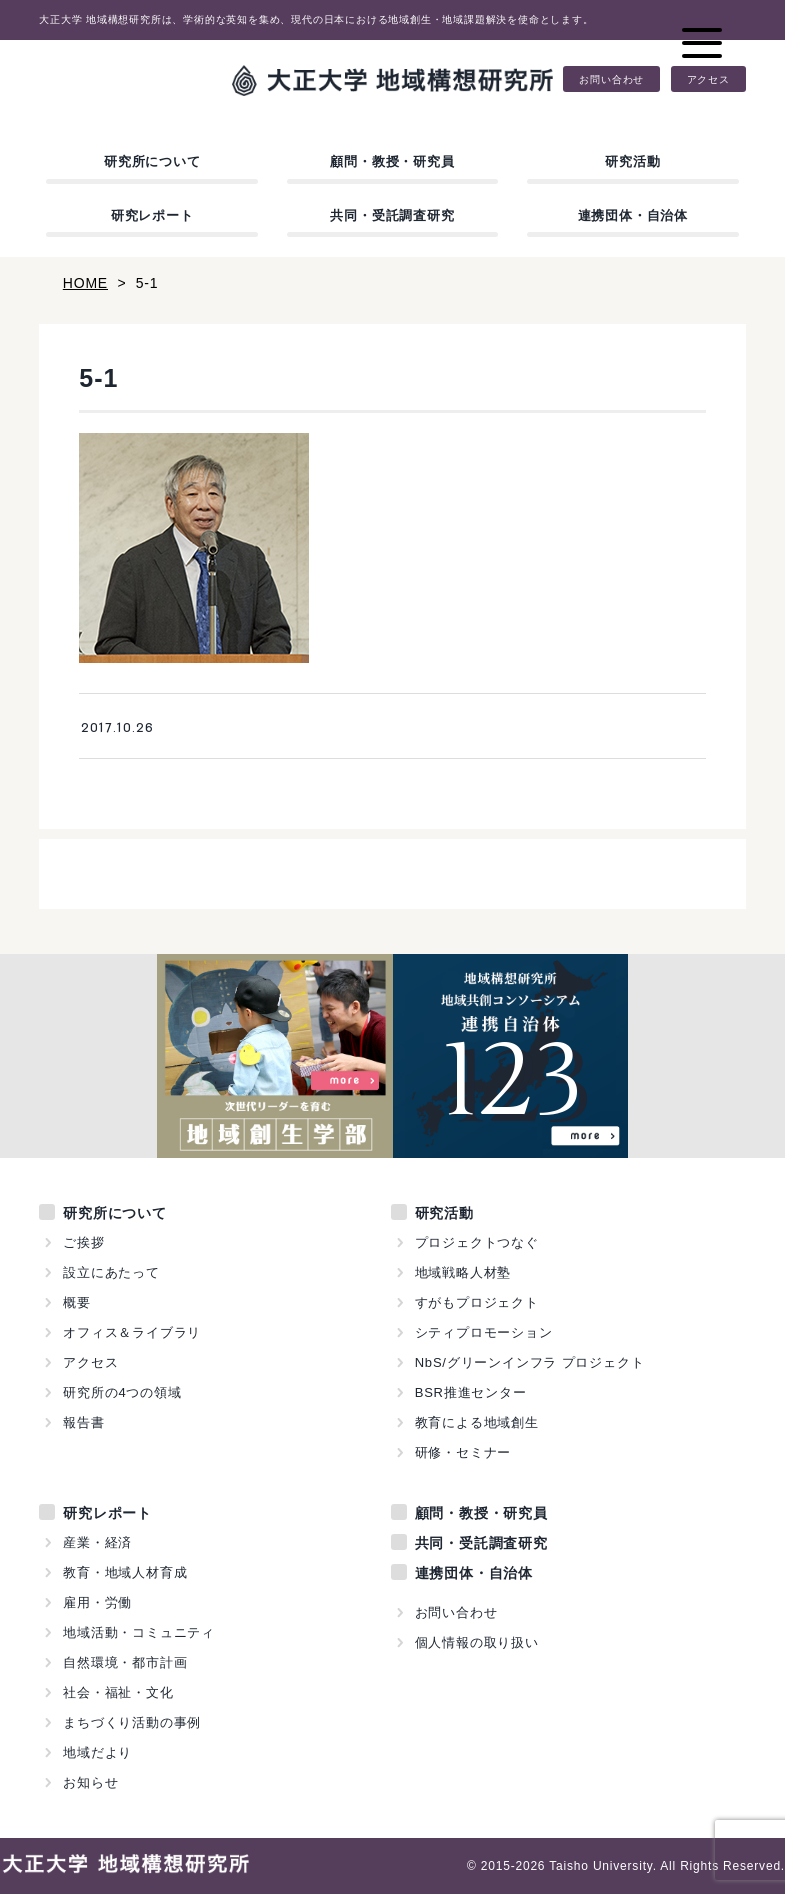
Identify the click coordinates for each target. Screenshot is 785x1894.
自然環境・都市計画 (125, 1662)
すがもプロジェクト (477, 1302)
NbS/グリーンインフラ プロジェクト (530, 1362)
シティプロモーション (484, 1332)
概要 (77, 1302)
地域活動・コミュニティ (139, 1632)
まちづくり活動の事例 (132, 1722)
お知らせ (90, 1782)
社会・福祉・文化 (118, 1692)
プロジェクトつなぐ (477, 1242)
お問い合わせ (611, 79)
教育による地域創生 (477, 1422)
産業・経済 (97, 1542)
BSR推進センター (471, 1392)
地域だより (97, 1752)
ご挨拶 (83, 1242)
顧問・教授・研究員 (392, 161)
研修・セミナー (463, 1452)
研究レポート (152, 215)
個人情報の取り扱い (477, 1642)
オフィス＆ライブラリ (132, 1332)
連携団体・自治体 (633, 215)
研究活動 (632, 161)
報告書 (83, 1422)
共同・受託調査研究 (392, 215)
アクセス (708, 79)
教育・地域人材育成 (125, 1572)
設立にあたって (111, 1272)
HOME (85, 283)
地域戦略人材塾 (463, 1272)
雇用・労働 (97, 1602)
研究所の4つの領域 (122, 1392)
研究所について (152, 161)
